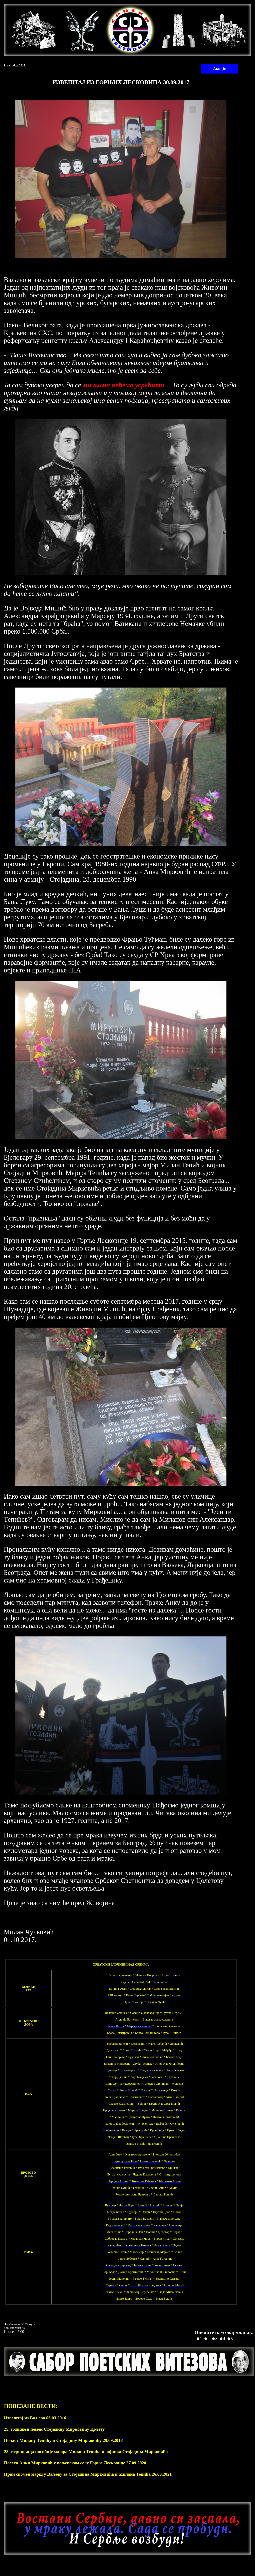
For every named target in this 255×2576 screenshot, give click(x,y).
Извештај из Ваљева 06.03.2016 (35, 2417)
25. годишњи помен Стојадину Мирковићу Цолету (54, 2429)
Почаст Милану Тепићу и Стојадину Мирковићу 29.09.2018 (63, 2440)
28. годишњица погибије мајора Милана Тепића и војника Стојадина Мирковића (86, 2451)
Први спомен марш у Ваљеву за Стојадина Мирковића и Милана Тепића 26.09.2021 (88, 2474)
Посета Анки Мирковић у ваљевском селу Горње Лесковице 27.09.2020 (75, 2462)
